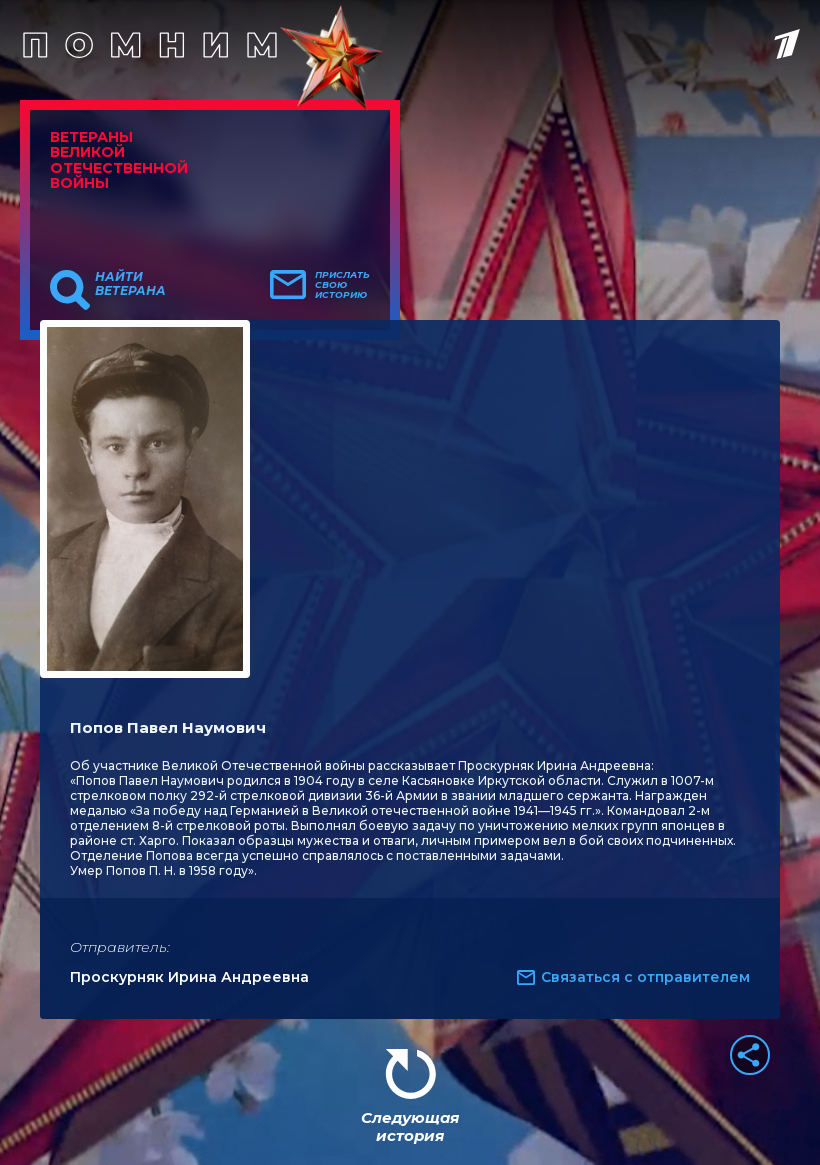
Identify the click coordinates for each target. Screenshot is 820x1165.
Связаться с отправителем (645, 977)
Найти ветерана (130, 284)
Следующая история (410, 1126)
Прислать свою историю (342, 285)
